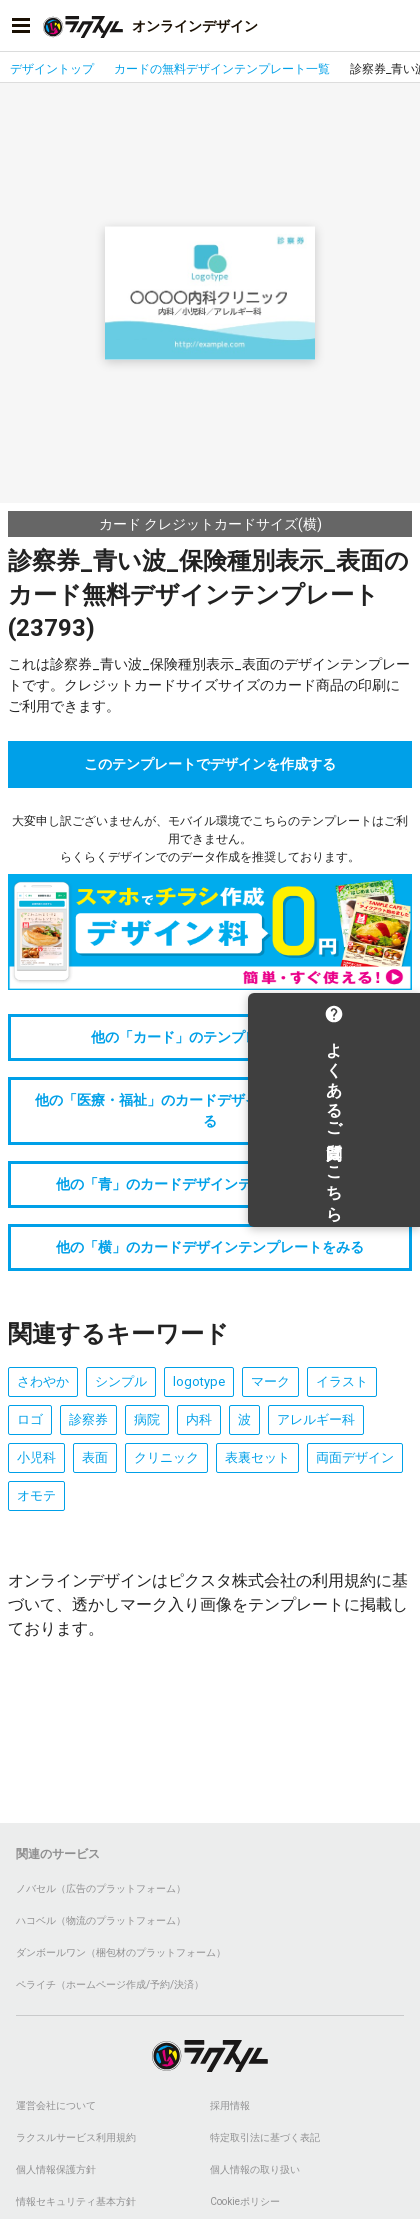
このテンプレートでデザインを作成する (210, 764)
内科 (199, 1419)
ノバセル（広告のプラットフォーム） (101, 1888)
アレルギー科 (316, 1419)
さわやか (43, 1381)
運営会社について (56, 2105)
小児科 (36, 1457)
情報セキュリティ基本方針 (76, 2201)
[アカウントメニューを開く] (399, 26)
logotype (199, 1381)
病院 (147, 1419)
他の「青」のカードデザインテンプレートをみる (210, 1184)
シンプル (121, 1381)
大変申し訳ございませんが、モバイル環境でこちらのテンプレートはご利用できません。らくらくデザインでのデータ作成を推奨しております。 (210, 839)
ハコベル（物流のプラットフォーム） (101, 1920)
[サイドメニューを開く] (21, 26)
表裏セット (257, 1457)
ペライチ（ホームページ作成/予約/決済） (110, 1984)
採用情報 (230, 2105)
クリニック (166, 1457)
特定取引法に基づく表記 (265, 2137)
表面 (95, 1457)
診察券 (88, 1419)
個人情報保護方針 (56, 2169)
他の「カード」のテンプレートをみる (210, 1037)
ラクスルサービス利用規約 (76, 2137)
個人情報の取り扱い (255, 2169)
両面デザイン (355, 1457)
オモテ (36, 1495)
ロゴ (30, 1419)
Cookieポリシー (245, 2201)
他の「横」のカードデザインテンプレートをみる (210, 1247)
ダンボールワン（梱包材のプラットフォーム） (121, 1952)
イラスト (342, 1381)
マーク (270, 1381)
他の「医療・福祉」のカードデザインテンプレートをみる (210, 1110)
